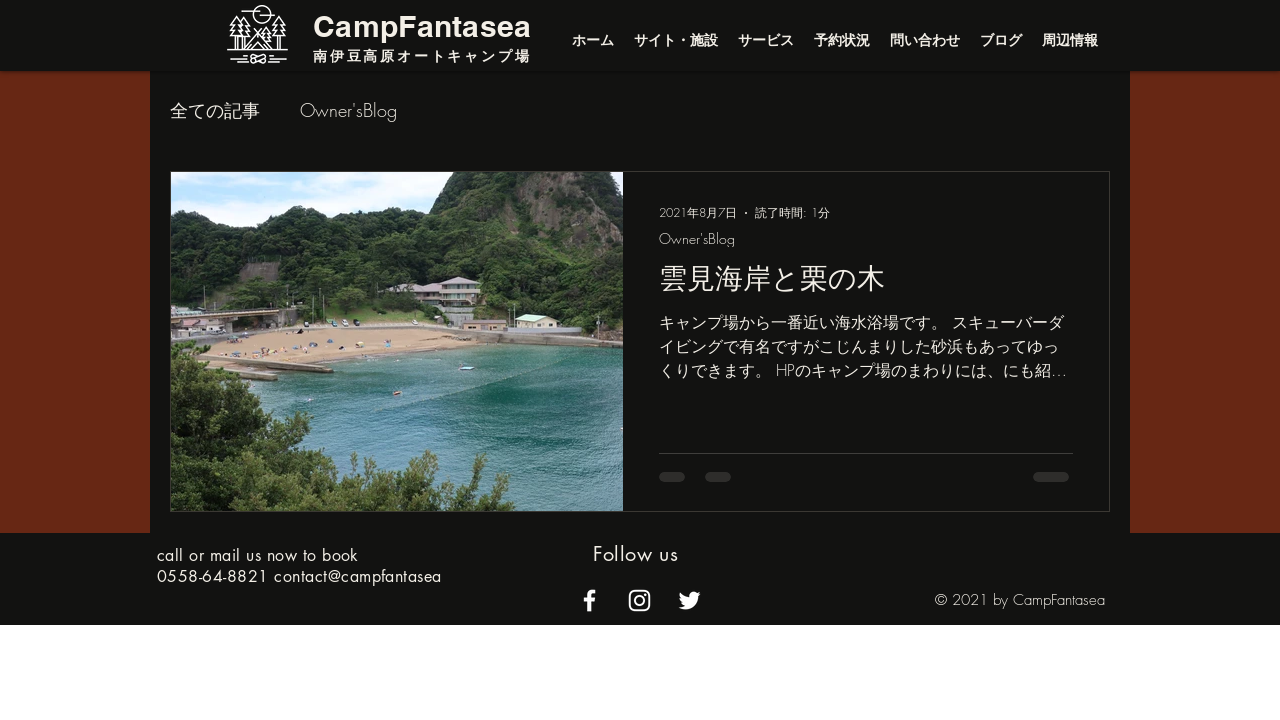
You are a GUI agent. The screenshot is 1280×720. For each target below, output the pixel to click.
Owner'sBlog (348, 110)
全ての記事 (215, 110)
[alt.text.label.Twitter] (689, 600)
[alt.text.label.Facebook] (589, 600)
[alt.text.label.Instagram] (639, 600)
